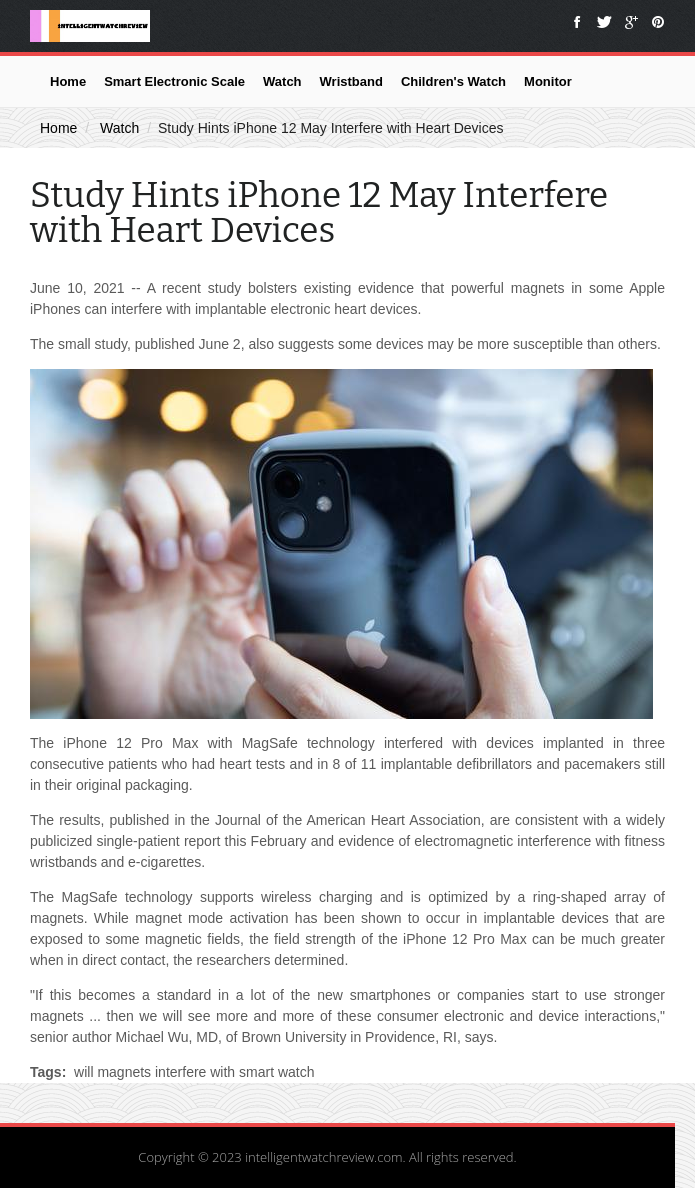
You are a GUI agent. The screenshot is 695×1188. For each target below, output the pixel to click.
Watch (282, 81)
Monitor (548, 81)
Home (68, 81)
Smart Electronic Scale (174, 81)
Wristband (351, 81)
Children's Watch (453, 81)
